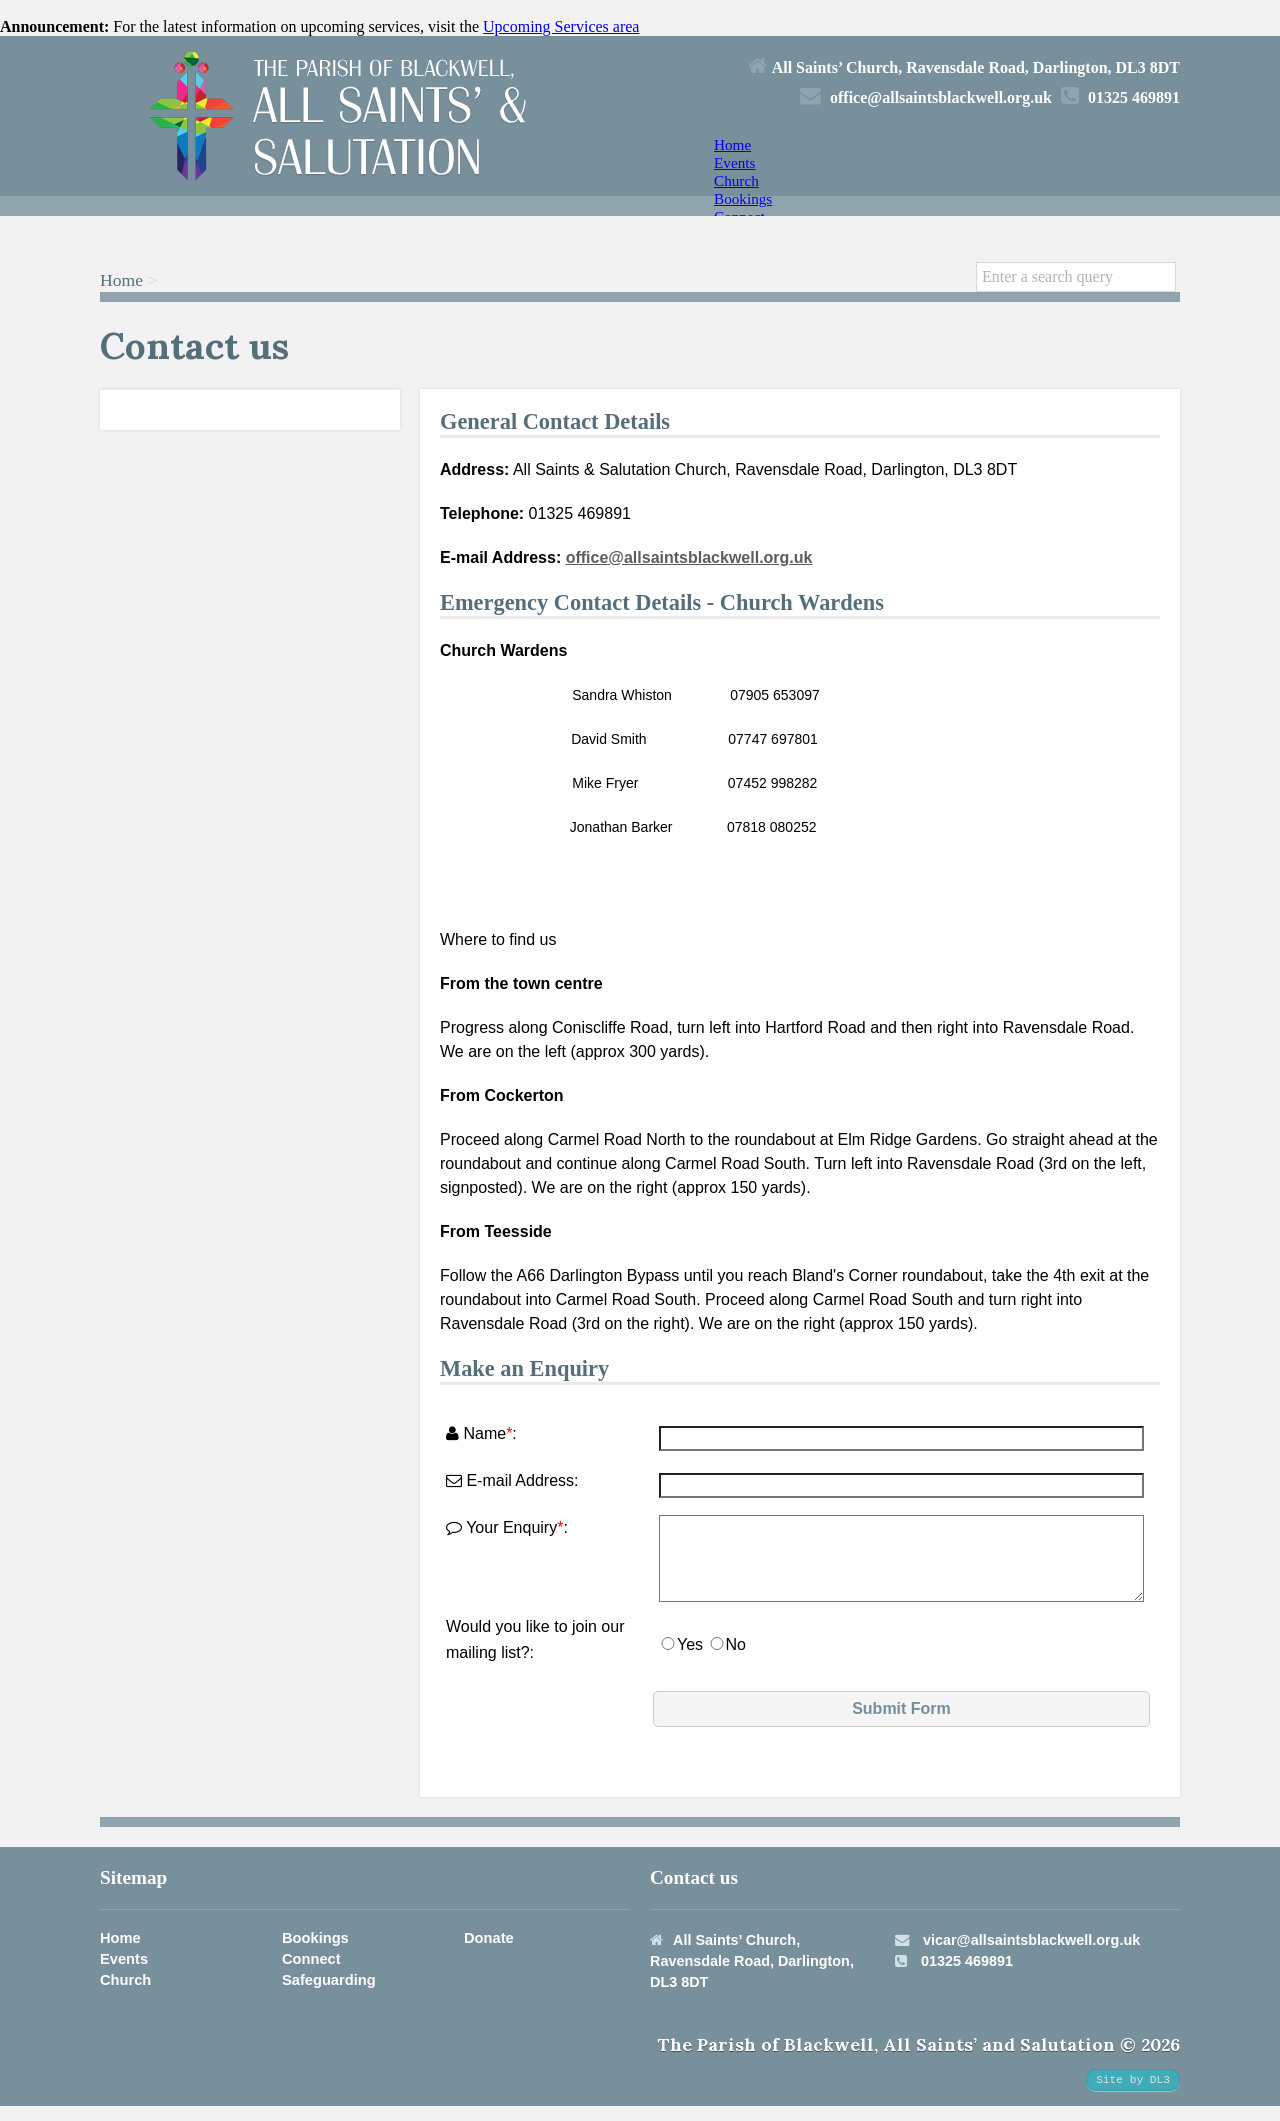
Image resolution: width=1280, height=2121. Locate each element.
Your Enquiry (501, 1527)
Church (736, 180)
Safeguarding (329, 1995)
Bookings (743, 198)
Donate (489, 1953)
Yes (690, 1659)
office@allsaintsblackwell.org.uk (689, 557)
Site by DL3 (1133, 2095)
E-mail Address (510, 1480)
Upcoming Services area (561, 26)
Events (734, 162)
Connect (311, 1974)
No (736, 1659)
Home (732, 144)
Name (476, 1433)
